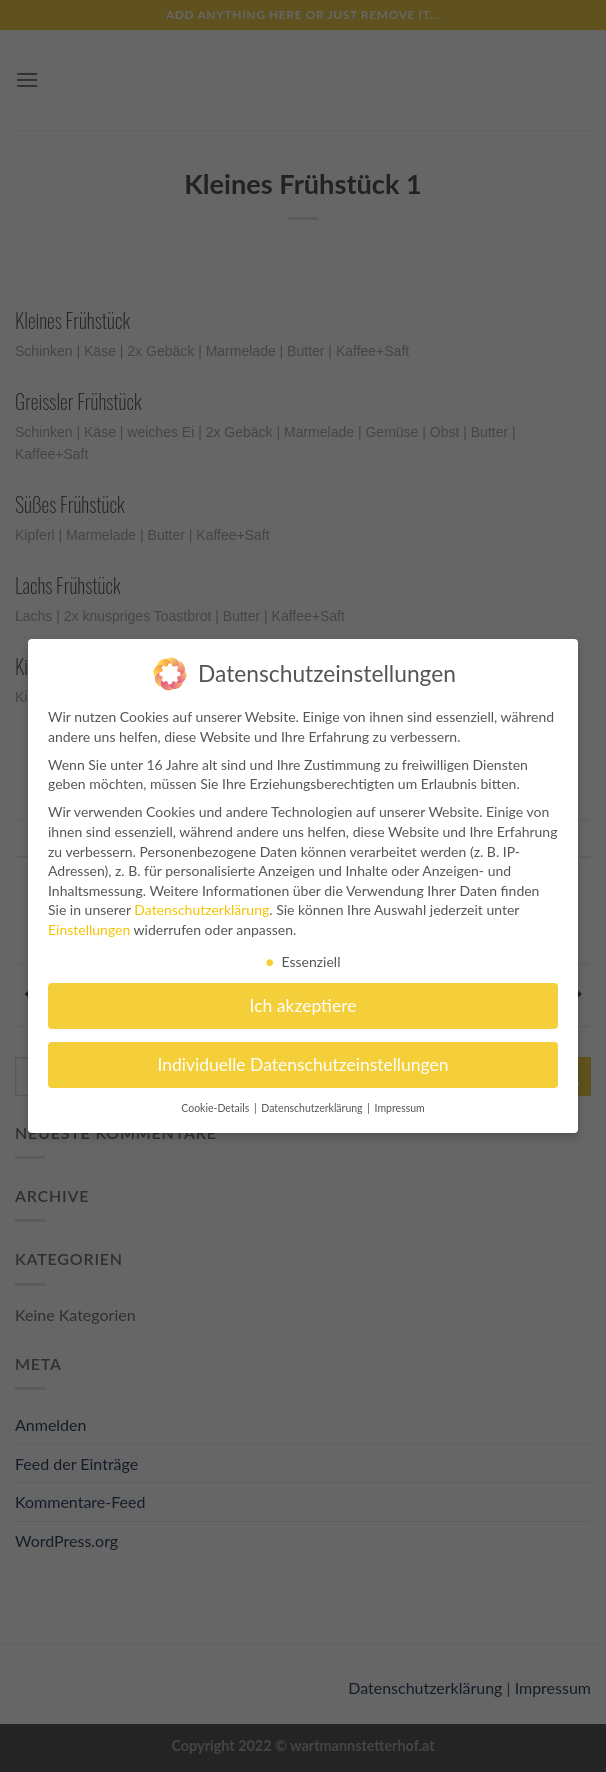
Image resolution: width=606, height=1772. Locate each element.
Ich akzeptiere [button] (303, 997)
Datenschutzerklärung (201, 901)
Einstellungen (89, 921)
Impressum (400, 1100)
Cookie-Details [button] (216, 1100)
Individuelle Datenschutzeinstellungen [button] (303, 1056)
